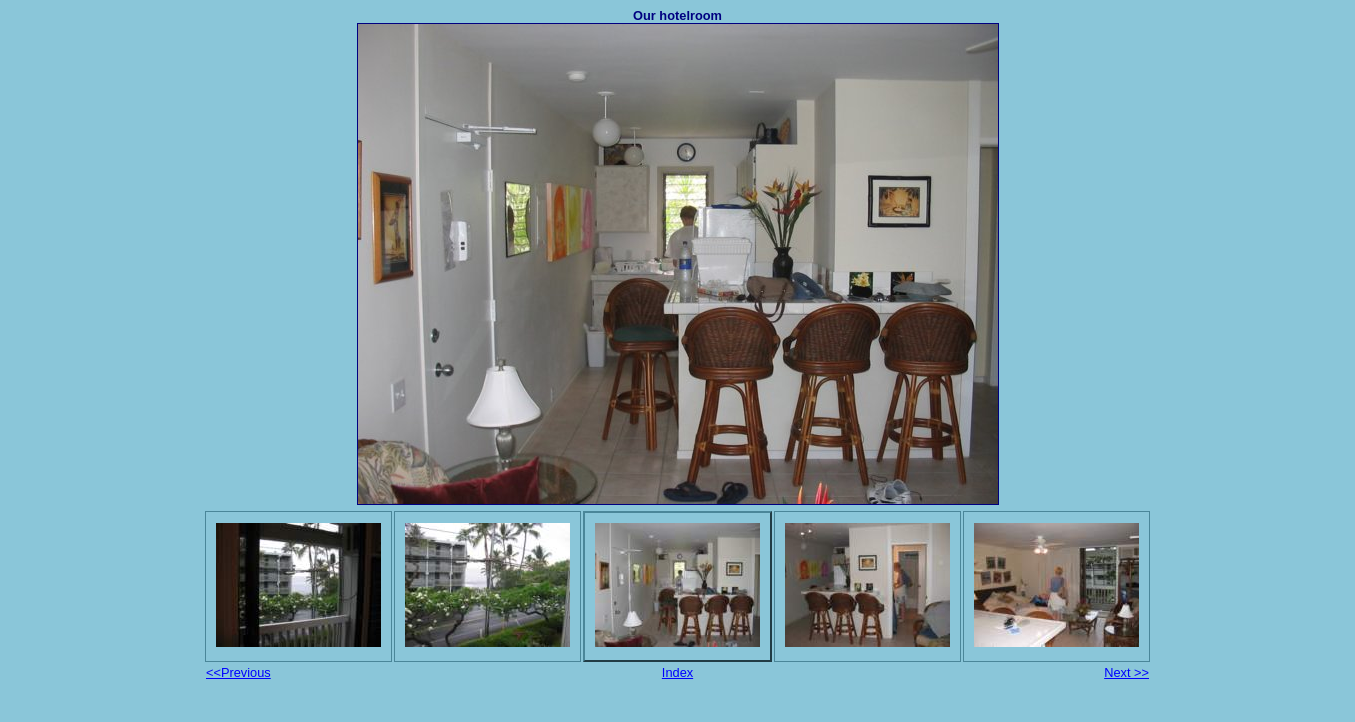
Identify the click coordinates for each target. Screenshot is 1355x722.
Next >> (1126, 672)
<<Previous (238, 672)
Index (677, 672)
